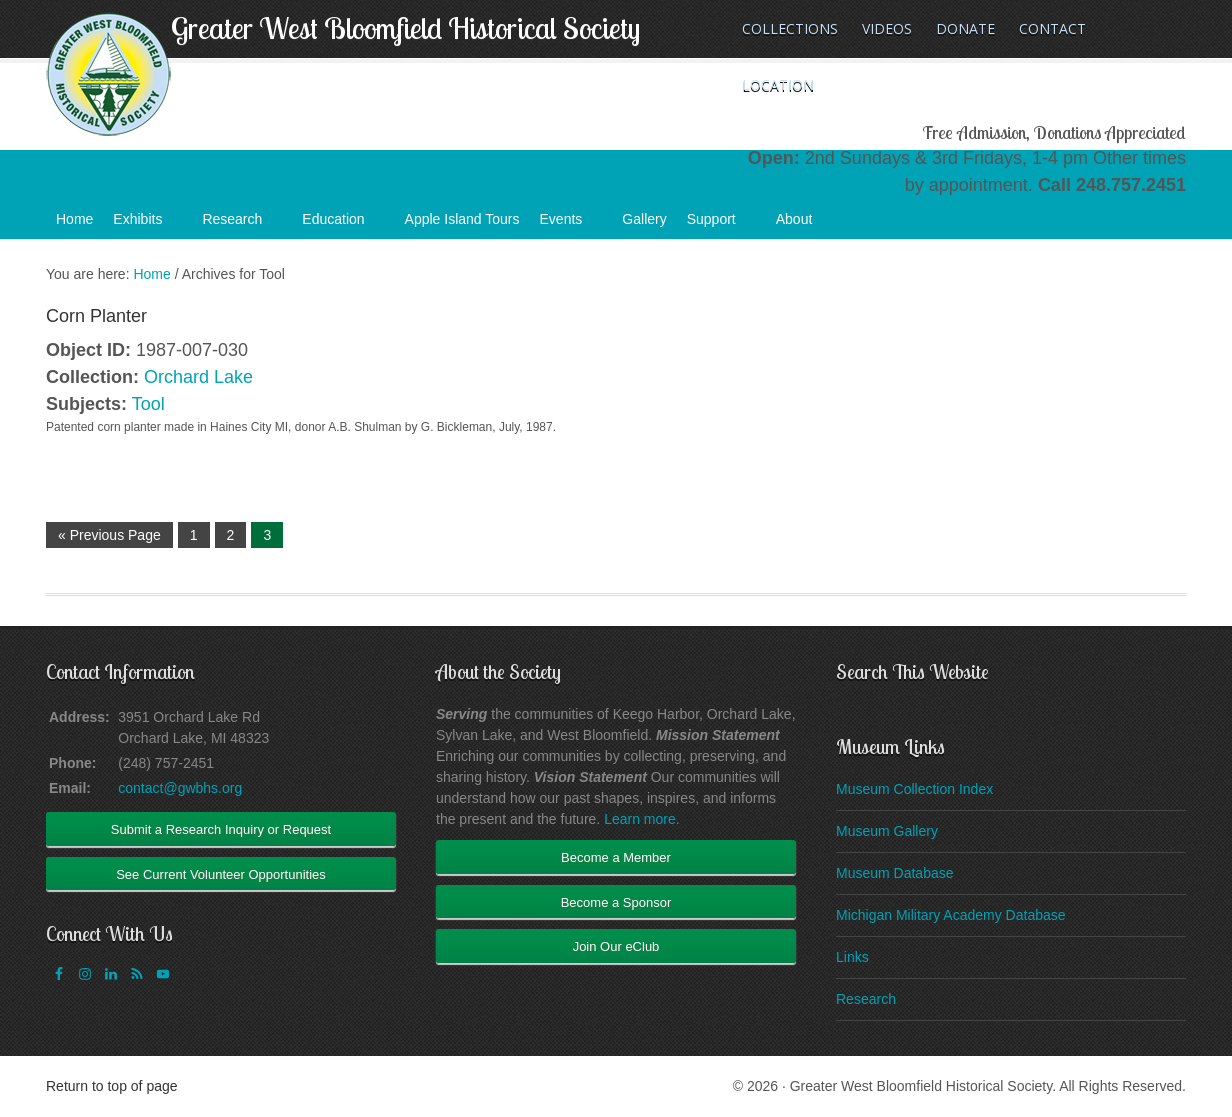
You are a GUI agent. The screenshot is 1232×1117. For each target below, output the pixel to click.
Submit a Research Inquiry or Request (221, 829)
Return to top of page (112, 1086)
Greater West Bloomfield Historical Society (405, 28)
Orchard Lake (198, 377)
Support (721, 225)
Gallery (644, 219)
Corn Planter (96, 316)
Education (343, 225)
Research (242, 225)
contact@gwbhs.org (180, 788)
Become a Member (616, 857)
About (804, 225)
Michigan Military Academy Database (951, 915)
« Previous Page (109, 535)
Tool (148, 404)
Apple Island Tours (462, 219)
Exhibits (147, 225)
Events (571, 225)
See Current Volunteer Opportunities (221, 874)
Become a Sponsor (616, 902)
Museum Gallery (887, 831)
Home (74, 219)
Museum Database (895, 873)
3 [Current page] (267, 535)
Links (852, 957)
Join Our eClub (616, 946)
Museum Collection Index (914, 789)
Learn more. (641, 819)
